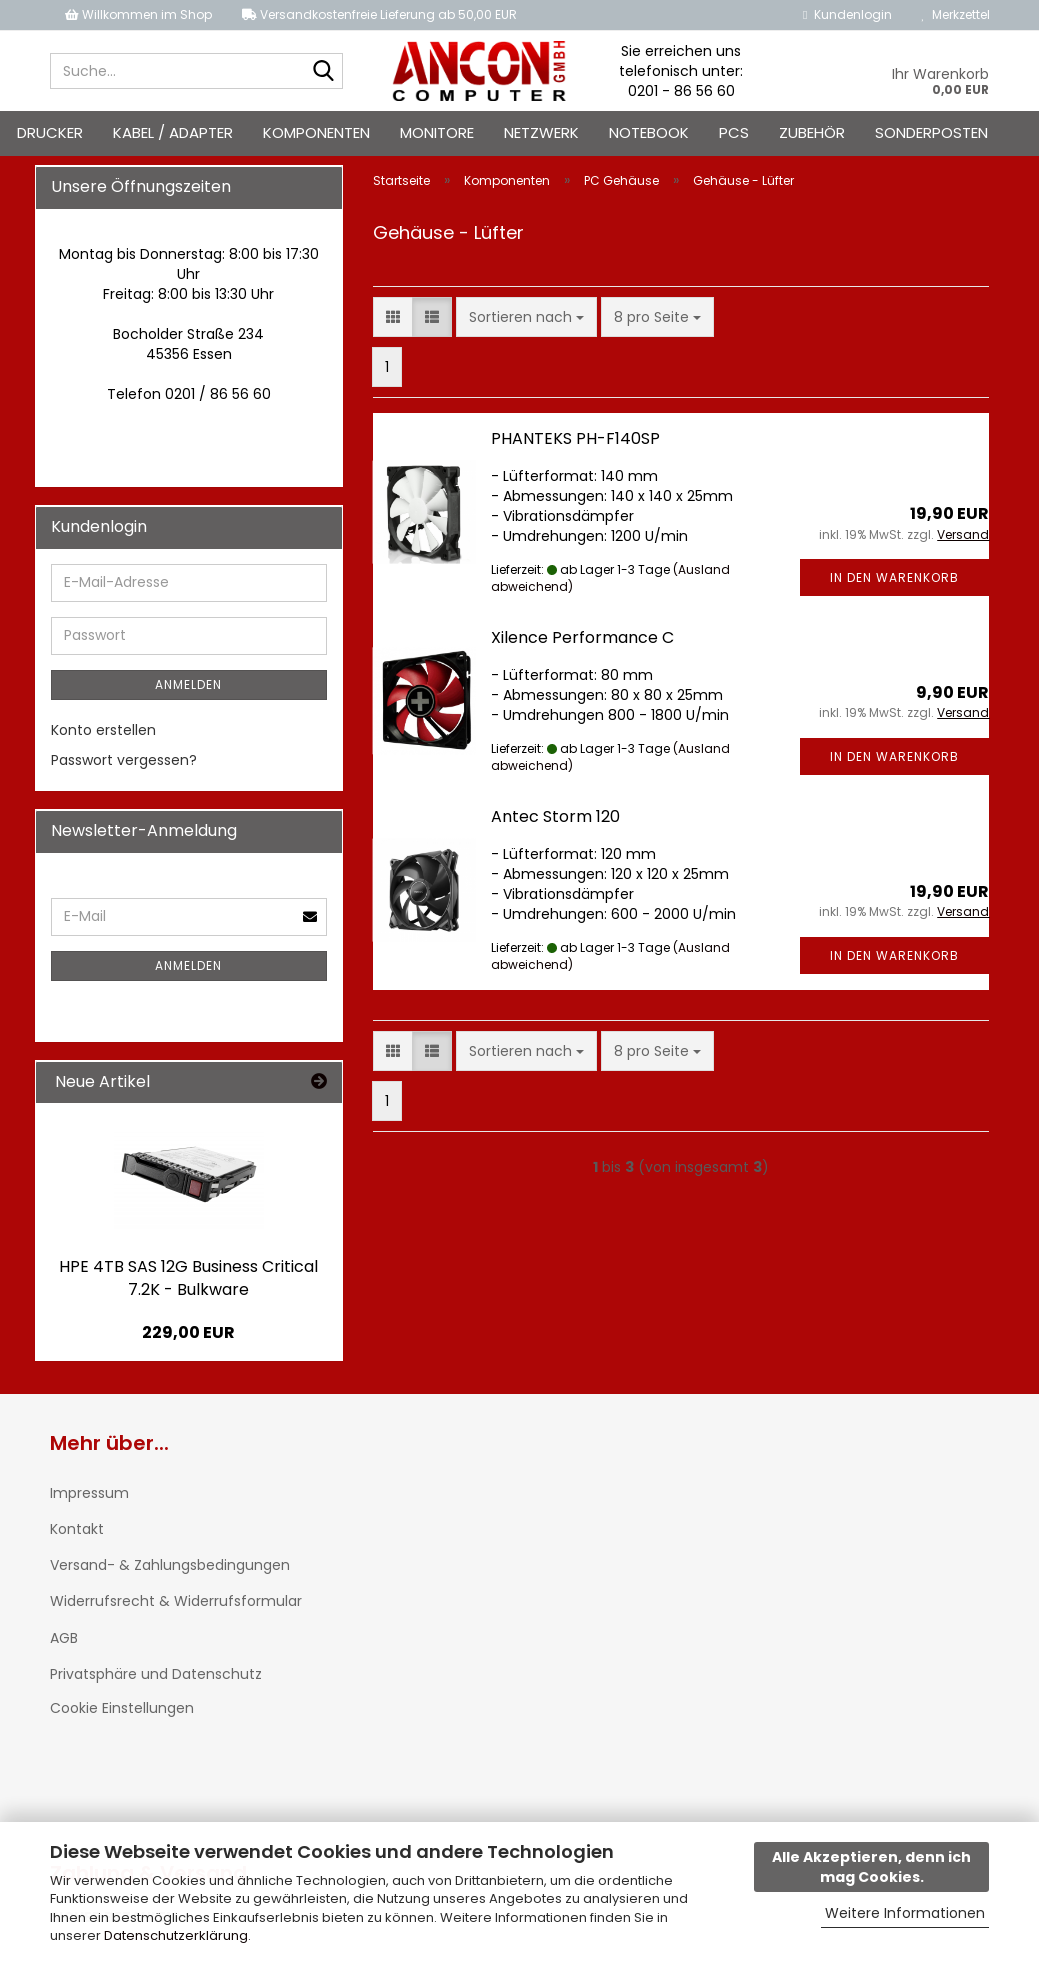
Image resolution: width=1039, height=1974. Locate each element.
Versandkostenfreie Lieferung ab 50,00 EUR (379, 14)
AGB (64, 1638)
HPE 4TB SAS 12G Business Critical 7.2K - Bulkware (188, 1278)
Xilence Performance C (582, 637)
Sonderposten (931, 132)
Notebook (649, 132)
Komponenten (316, 132)
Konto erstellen (103, 730)
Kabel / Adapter (173, 132)
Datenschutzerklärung (176, 1935)
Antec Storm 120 (555, 816)
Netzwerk (541, 132)
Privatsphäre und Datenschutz (156, 1674)
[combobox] (526, 317)
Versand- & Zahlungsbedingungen (170, 1565)
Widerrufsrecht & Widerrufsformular (176, 1601)
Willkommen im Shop (138, 14)
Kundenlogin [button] (847, 14)
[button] (393, 317)
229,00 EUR (188, 1332)
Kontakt (77, 1529)
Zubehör (812, 132)
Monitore (437, 132)
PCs (734, 132)
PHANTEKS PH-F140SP (575, 438)
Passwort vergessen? (124, 760)
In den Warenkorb (894, 577)
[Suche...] (324, 72)
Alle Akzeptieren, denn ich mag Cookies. (871, 1867)
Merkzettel (956, 14)
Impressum (89, 1493)
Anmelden (188, 684)
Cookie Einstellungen (122, 1708)
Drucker (50, 132)
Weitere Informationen (905, 1913)
